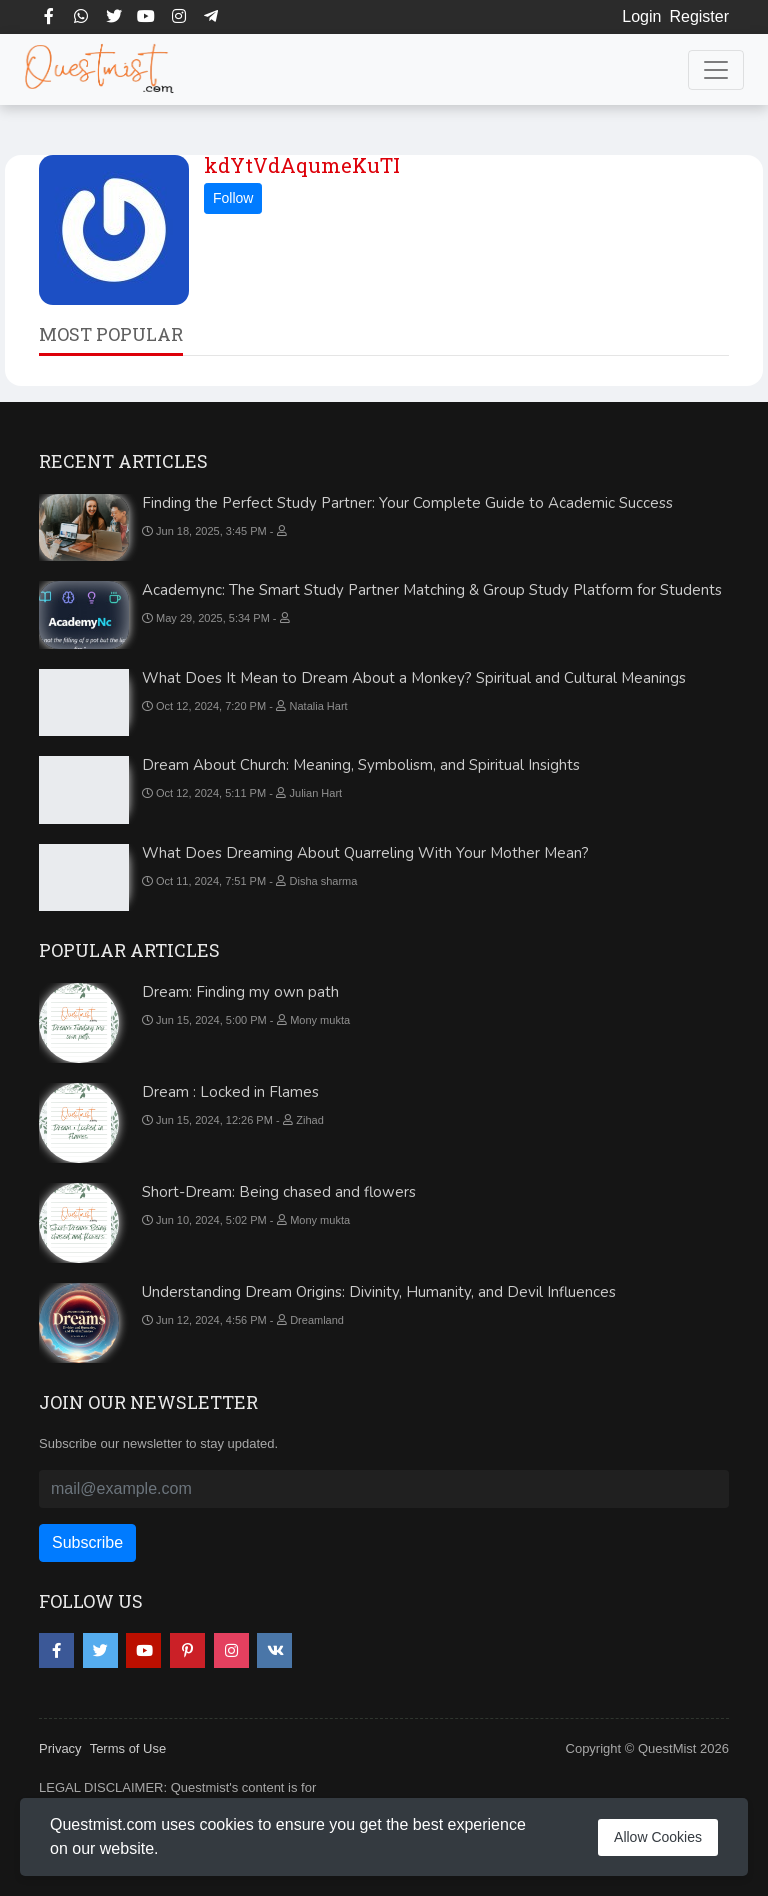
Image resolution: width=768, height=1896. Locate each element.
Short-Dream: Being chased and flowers (279, 1192)
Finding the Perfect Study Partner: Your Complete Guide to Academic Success (407, 503)
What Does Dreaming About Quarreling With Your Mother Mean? (365, 853)
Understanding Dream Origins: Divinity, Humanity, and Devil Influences (379, 1292)
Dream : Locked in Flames (230, 1092)
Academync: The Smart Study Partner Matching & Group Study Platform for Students (432, 590)
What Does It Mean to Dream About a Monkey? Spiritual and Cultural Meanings (414, 678)
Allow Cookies (658, 1837)
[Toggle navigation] (716, 70)
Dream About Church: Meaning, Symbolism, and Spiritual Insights (361, 765)
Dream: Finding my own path (240, 992)
